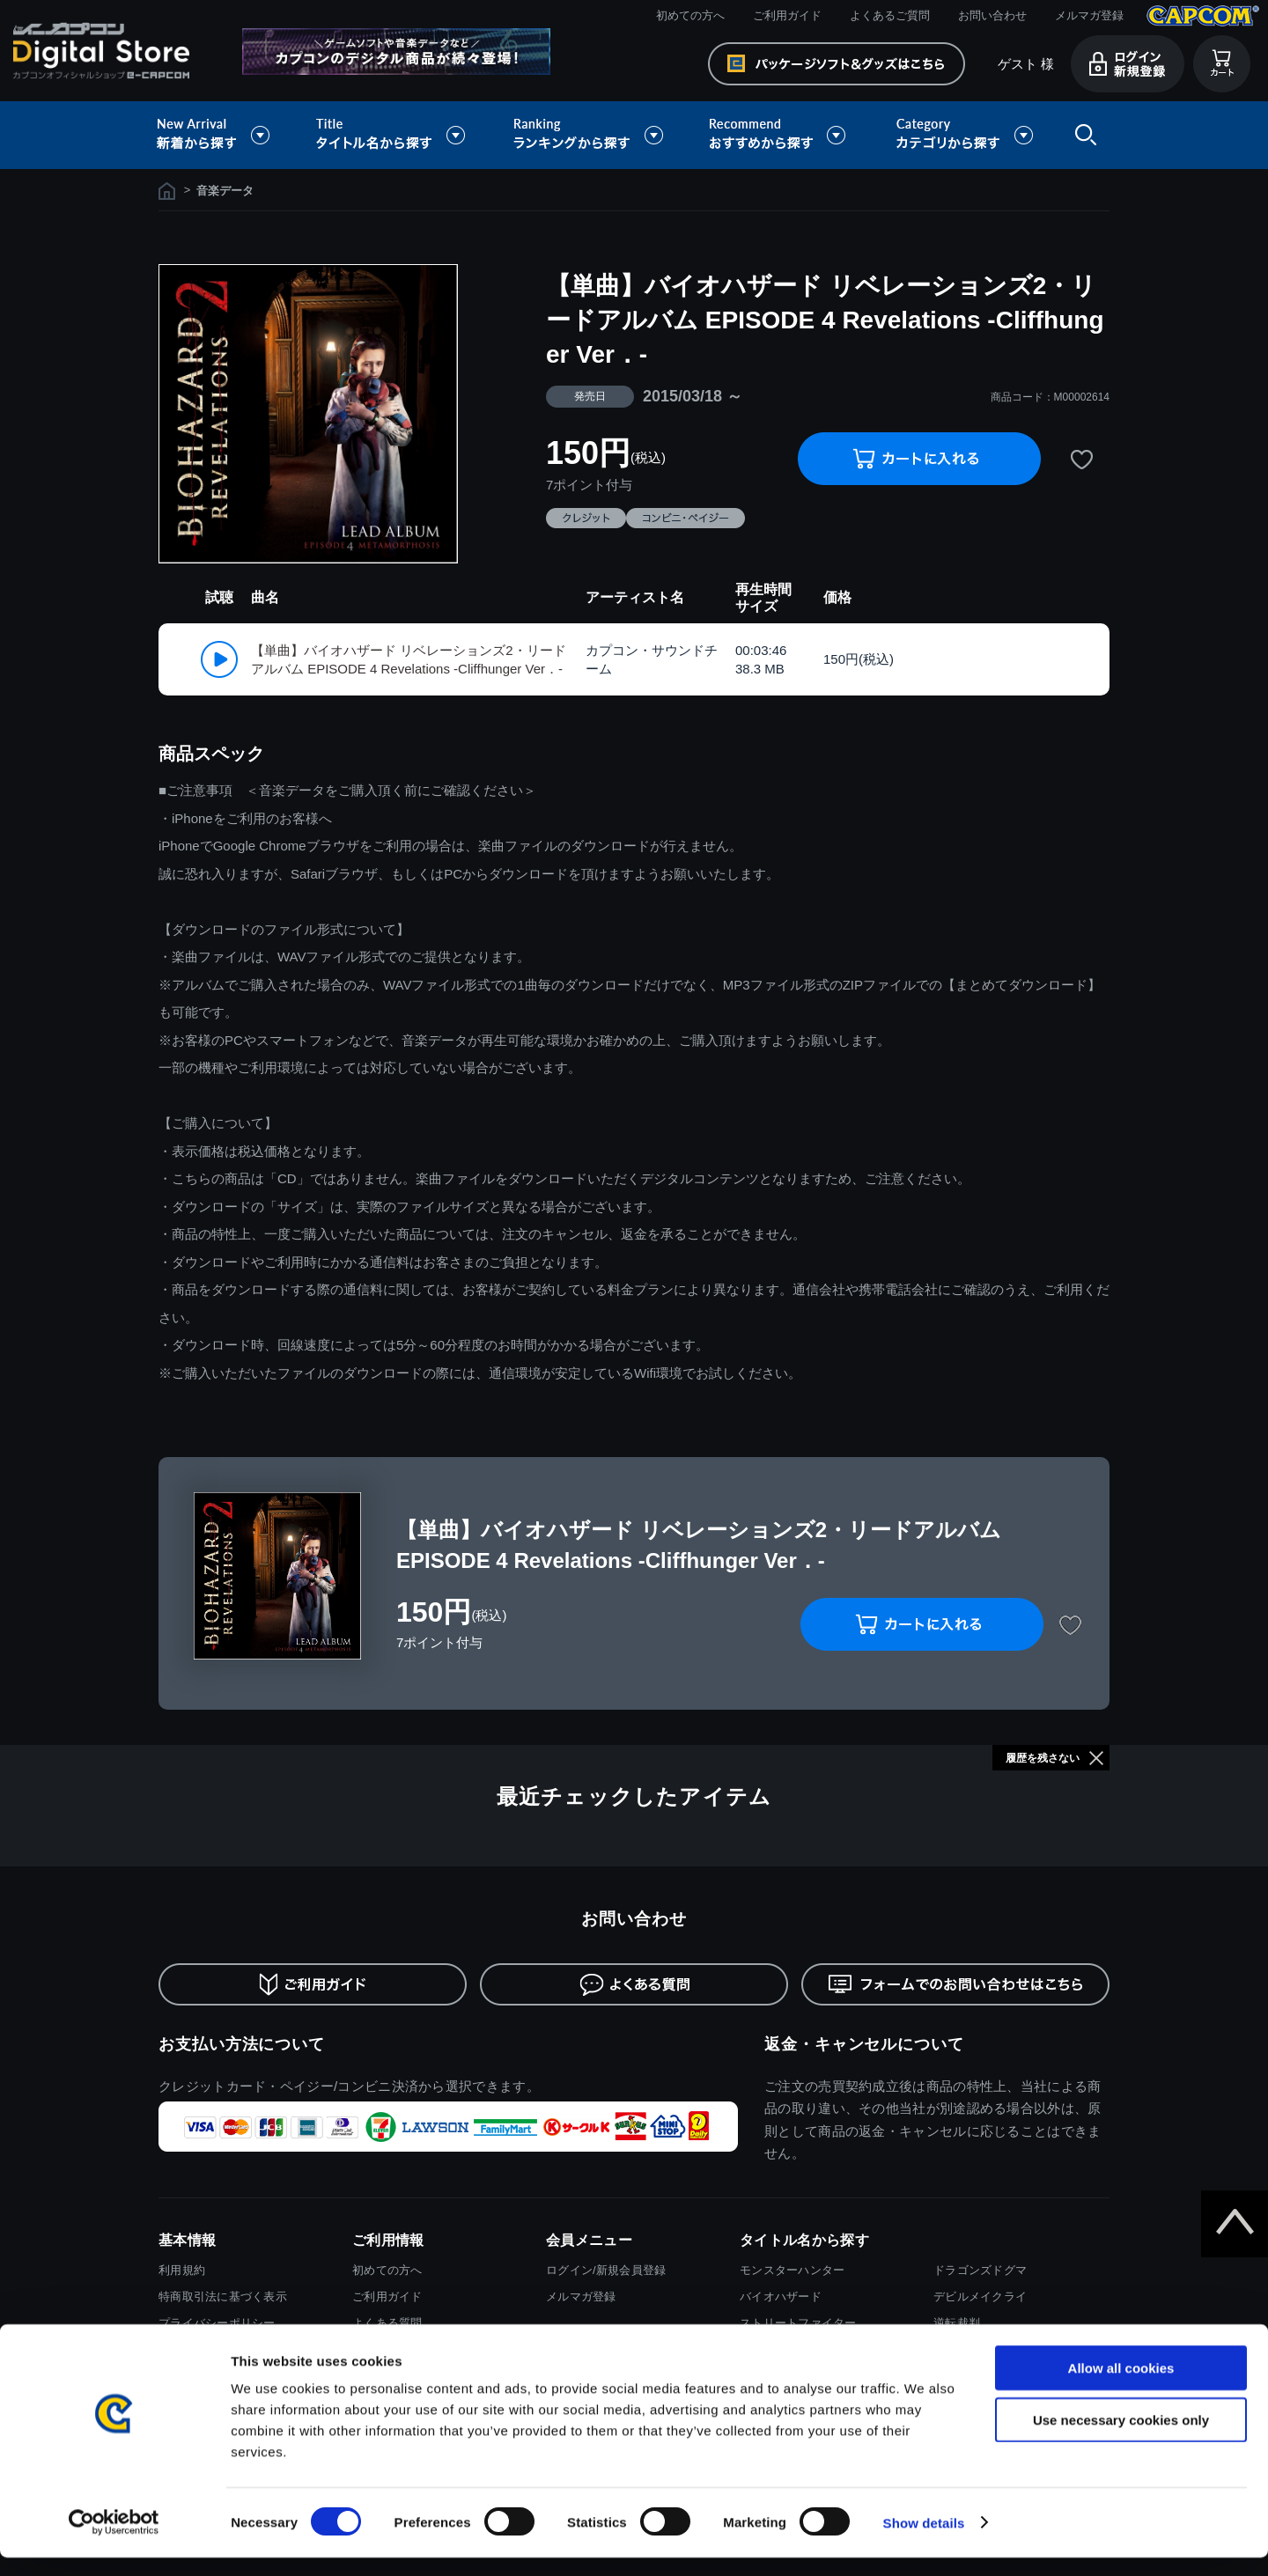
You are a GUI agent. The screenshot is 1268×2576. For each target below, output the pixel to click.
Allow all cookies (1121, 2386)
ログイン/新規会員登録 (606, 2270)
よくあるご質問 (890, 15)
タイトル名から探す (392, 135)
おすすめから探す (780, 135)
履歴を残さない (1043, 1758)
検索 (1082, 135)
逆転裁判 (956, 2322)
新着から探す (225, 135)
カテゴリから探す (964, 135)
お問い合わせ (992, 15)
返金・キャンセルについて (864, 2044)
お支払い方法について (241, 2044)
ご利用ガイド (787, 15)
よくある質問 (387, 2322)
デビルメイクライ (980, 2296)
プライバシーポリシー (217, 2322)
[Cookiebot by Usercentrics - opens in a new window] (114, 2541)
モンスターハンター (792, 2270)
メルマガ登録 (1089, 15)
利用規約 (181, 2270)
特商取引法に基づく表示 (222, 2296)
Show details (924, 2541)
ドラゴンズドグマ (980, 2270)
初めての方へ (690, 15)
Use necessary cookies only (1121, 2438)
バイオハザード (781, 2296)
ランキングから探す (590, 135)
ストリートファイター (798, 2322)
